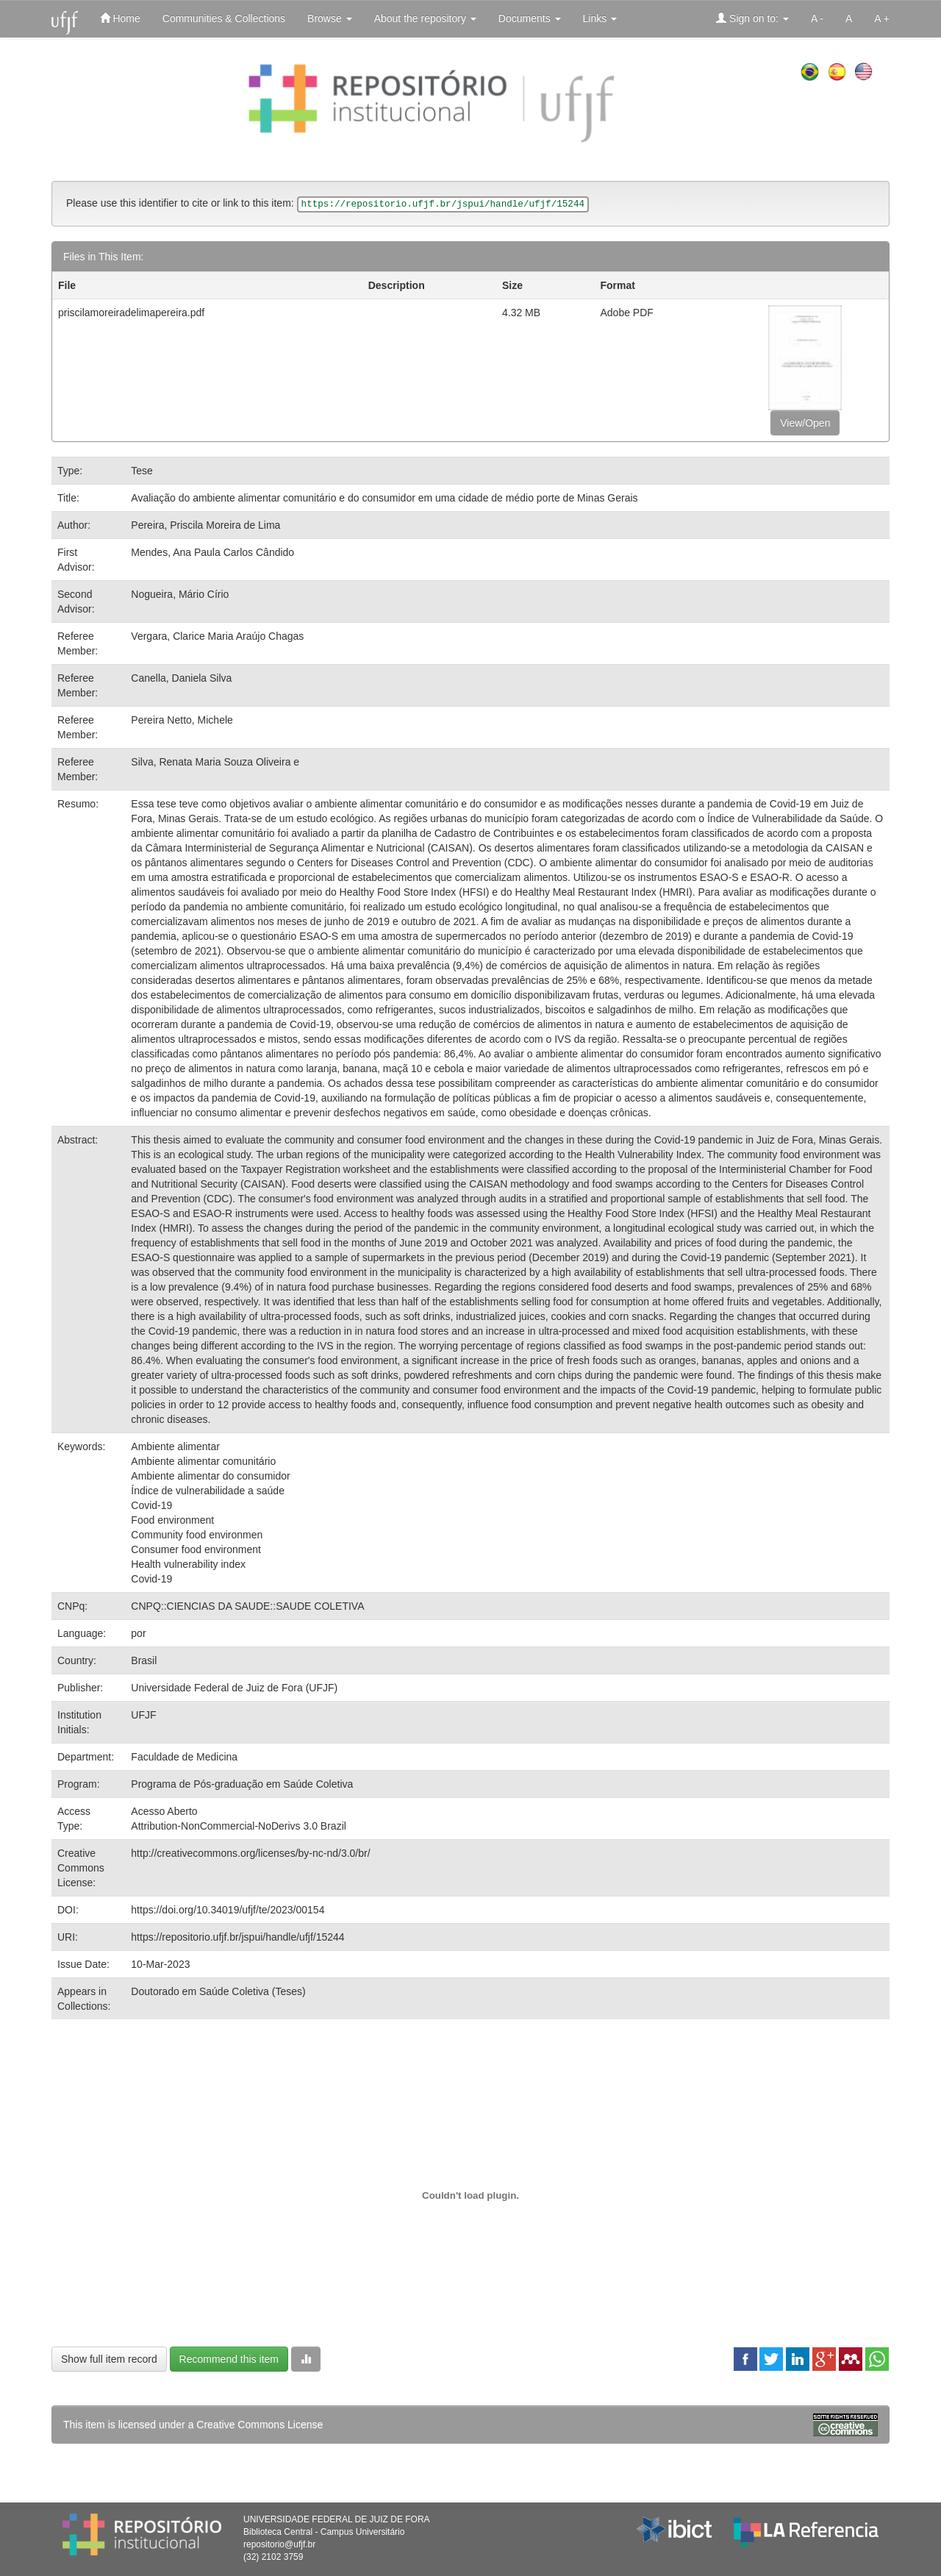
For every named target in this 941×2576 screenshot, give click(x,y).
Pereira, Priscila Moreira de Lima (205, 525)
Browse (329, 18)
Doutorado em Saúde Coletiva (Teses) (218, 1991)
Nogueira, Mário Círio (180, 594)
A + (882, 18)
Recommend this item (229, 2359)
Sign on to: (752, 18)
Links (600, 18)
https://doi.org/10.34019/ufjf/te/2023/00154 (227, 1910)
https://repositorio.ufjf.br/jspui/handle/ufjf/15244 (237, 1937)
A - (817, 18)
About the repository (425, 18)
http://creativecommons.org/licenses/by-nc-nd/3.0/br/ (250, 1853)
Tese (142, 471)
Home (120, 18)
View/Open (805, 423)
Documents (529, 18)
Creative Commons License (259, 2424)
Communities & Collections (223, 18)
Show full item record (109, 2359)
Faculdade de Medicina (184, 1757)
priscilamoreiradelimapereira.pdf (131, 312)
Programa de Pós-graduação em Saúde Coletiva (242, 1784)
